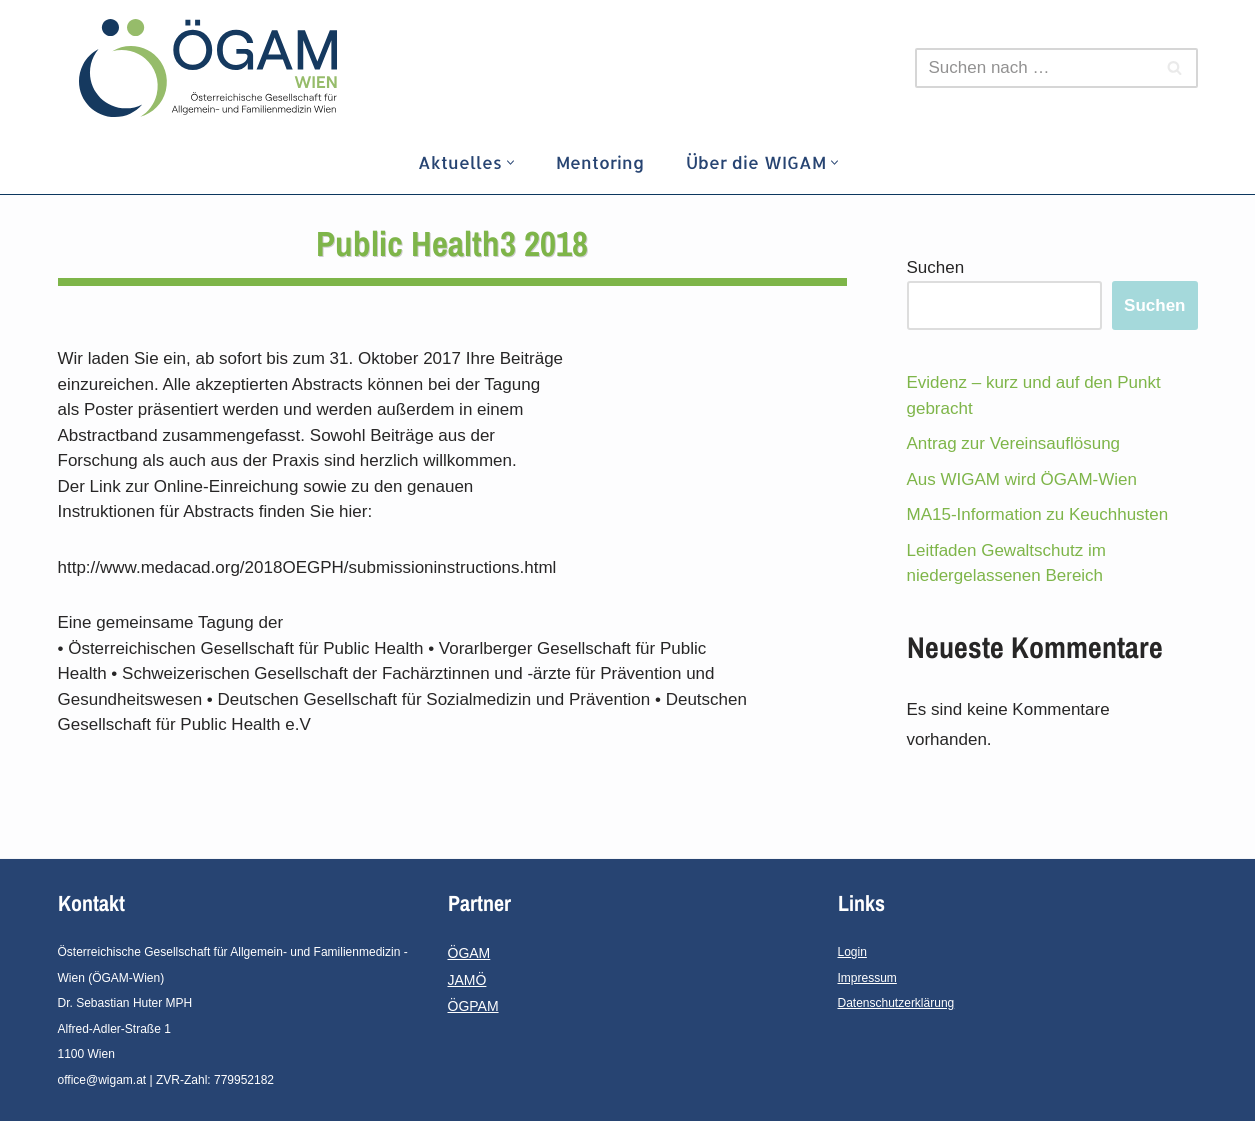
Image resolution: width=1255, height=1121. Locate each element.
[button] (510, 162)
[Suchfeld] (1034, 68)
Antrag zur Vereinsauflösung (1014, 443)
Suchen (936, 267)
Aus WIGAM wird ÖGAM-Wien (1022, 479)
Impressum (867, 978)
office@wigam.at (102, 1080)
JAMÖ (467, 980)
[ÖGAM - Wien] (213, 68)
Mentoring (600, 162)
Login (852, 952)
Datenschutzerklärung (896, 1003)
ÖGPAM (473, 1006)
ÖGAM (469, 953)
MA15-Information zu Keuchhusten (1038, 514)
